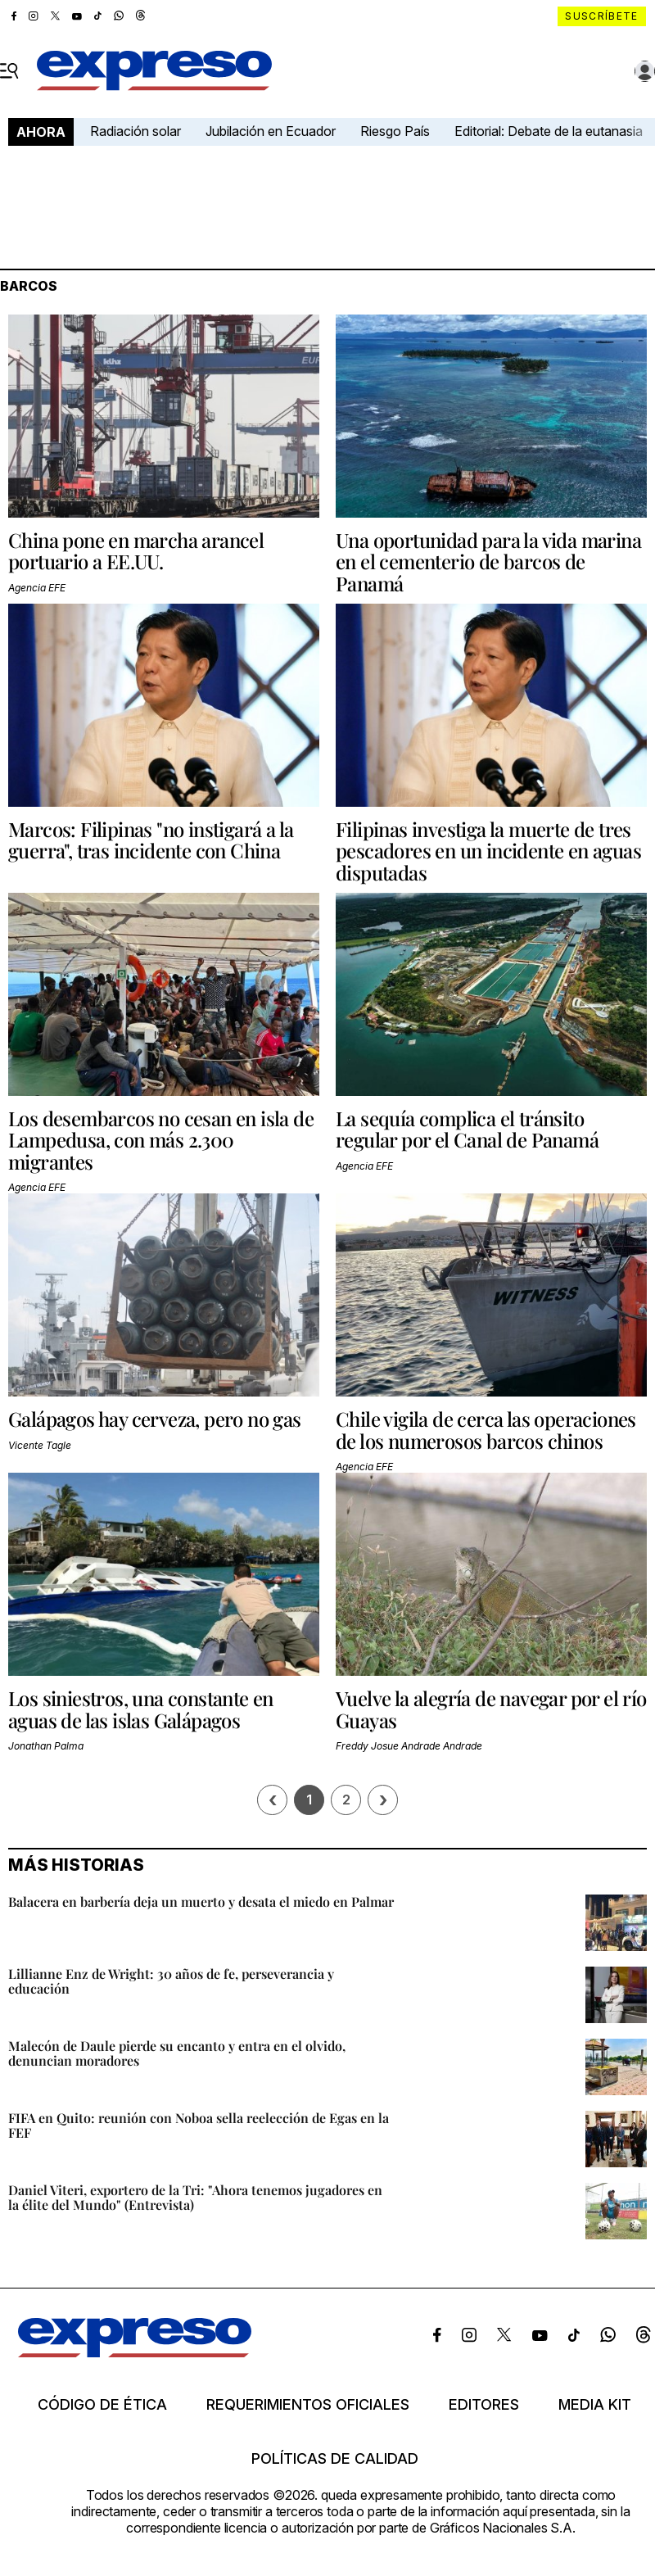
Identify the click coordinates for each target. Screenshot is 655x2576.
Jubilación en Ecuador (271, 131)
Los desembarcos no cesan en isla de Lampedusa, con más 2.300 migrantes (161, 1140)
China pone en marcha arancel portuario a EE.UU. (136, 550)
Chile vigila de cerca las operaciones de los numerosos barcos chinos (486, 1429)
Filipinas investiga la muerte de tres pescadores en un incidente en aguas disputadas (488, 850)
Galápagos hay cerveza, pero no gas (154, 1419)
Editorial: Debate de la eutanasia (548, 131)
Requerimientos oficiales (307, 2404)
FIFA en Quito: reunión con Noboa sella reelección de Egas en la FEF (198, 2125)
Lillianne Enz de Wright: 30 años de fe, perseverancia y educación (171, 1981)
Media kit (594, 2404)
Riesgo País (395, 131)
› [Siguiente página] (383, 1799)
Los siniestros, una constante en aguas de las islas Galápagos (140, 1708)
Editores (484, 2404)
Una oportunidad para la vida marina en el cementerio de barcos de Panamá (488, 561)
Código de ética (102, 2404)
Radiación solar (135, 131)
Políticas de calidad (334, 2459)
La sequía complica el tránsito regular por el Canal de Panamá (467, 1128)
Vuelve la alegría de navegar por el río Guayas (491, 1708)
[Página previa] (272, 1800)
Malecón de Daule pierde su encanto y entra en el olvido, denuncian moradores (177, 2053)
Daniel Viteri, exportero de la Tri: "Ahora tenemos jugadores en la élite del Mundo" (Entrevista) (195, 2197)
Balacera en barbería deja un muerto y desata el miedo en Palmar (201, 1901)
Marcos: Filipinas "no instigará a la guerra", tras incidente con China (150, 839)
